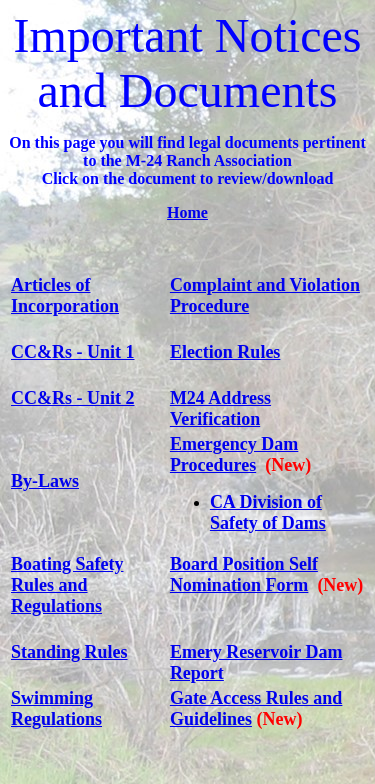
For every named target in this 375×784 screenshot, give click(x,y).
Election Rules (225, 352)
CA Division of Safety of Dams (268, 512)
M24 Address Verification (220, 408)
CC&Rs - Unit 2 (73, 398)
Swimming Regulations (56, 708)
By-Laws (45, 481)
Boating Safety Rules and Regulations (67, 585)
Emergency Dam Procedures (234, 454)
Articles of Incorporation (65, 295)
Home (187, 212)
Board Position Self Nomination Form (244, 574)
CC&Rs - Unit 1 (73, 352)
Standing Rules (69, 652)
